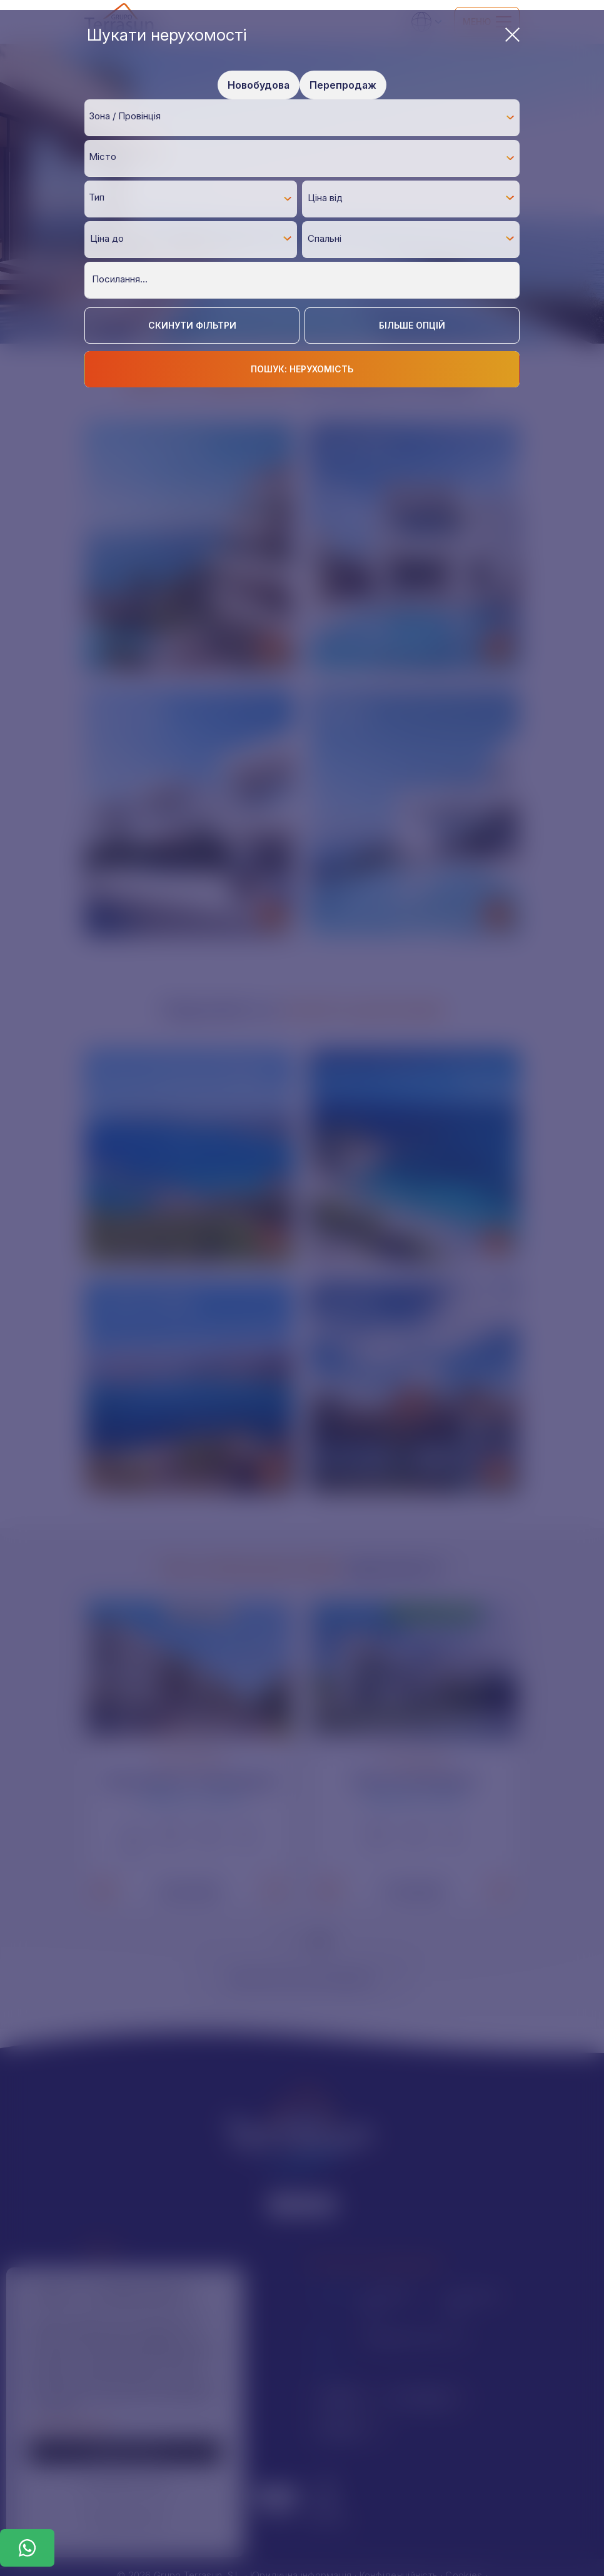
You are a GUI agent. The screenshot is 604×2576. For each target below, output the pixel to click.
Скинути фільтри (192, 325)
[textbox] (305, 116)
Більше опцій (412, 325)
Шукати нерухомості (303, 34)
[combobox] (302, 117)
